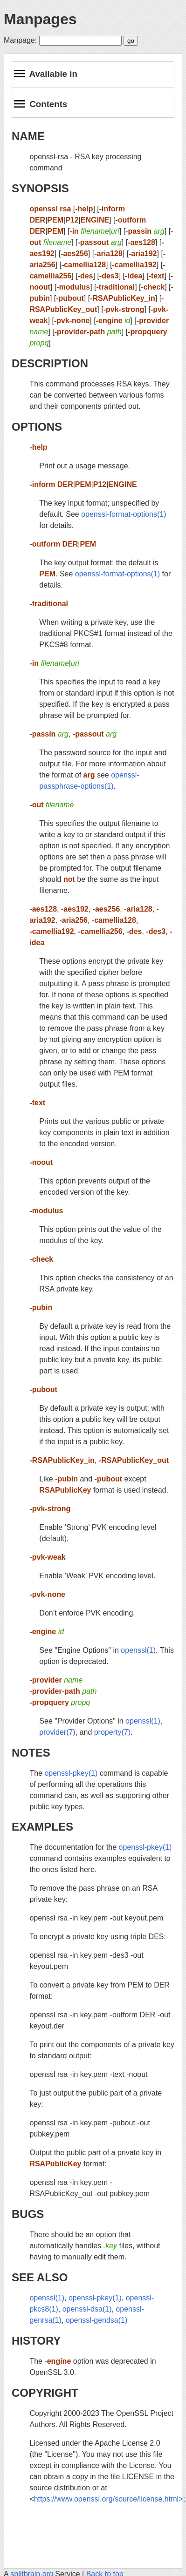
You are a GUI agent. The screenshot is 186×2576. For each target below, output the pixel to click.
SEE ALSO (40, 2277)
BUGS (28, 2214)
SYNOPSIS (40, 188)
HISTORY (36, 2340)
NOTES (31, 1752)
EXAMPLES (42, 1826)
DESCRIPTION (50, 363)
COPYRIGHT (45, 2393)
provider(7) (57, 1732)
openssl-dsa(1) (87, 2309)
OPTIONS (37, 426)
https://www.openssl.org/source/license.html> (108, 2499)
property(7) (112, 1732)
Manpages (40, 19)
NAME (28, 136)
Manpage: (20, 40)
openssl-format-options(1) (123, 514)
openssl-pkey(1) (70, 1773)
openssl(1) (138, 1650)
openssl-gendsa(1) (97, 2320)
